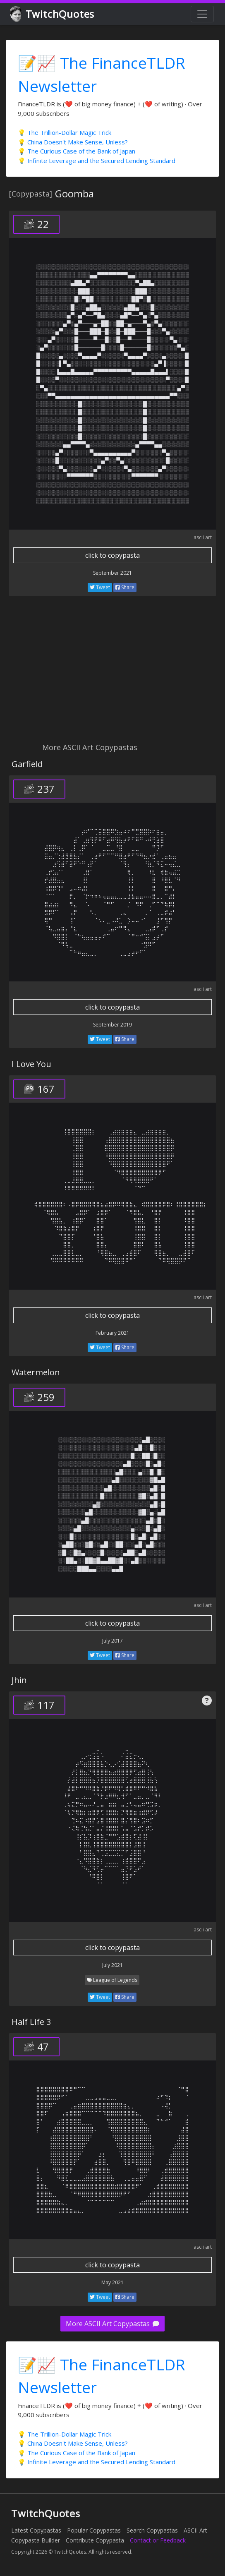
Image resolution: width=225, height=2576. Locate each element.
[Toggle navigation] (202, 14)
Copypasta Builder (35, 2540)
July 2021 (112, 1965)
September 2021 (112, 572)
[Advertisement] (112, 674)
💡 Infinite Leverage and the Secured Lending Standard (96, 160)
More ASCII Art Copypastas (112, 2323)
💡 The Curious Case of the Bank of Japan (76, 151)
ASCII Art (195, 2530)
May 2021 (112, 2282)
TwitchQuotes (52, 14)
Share (124, 587)
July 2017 (112, 1640)
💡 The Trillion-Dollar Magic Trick (64, 132)
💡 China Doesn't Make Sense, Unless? (73, 142)
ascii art (203, 537)
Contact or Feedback (158, 2540)
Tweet (100, 587)
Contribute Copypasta (95, 2540)
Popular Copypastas (94, 2530)
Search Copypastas (152, 2530)
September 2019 (112, 1024)
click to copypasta (112, 555)
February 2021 (112, 1332)
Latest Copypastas (36, 2530)
